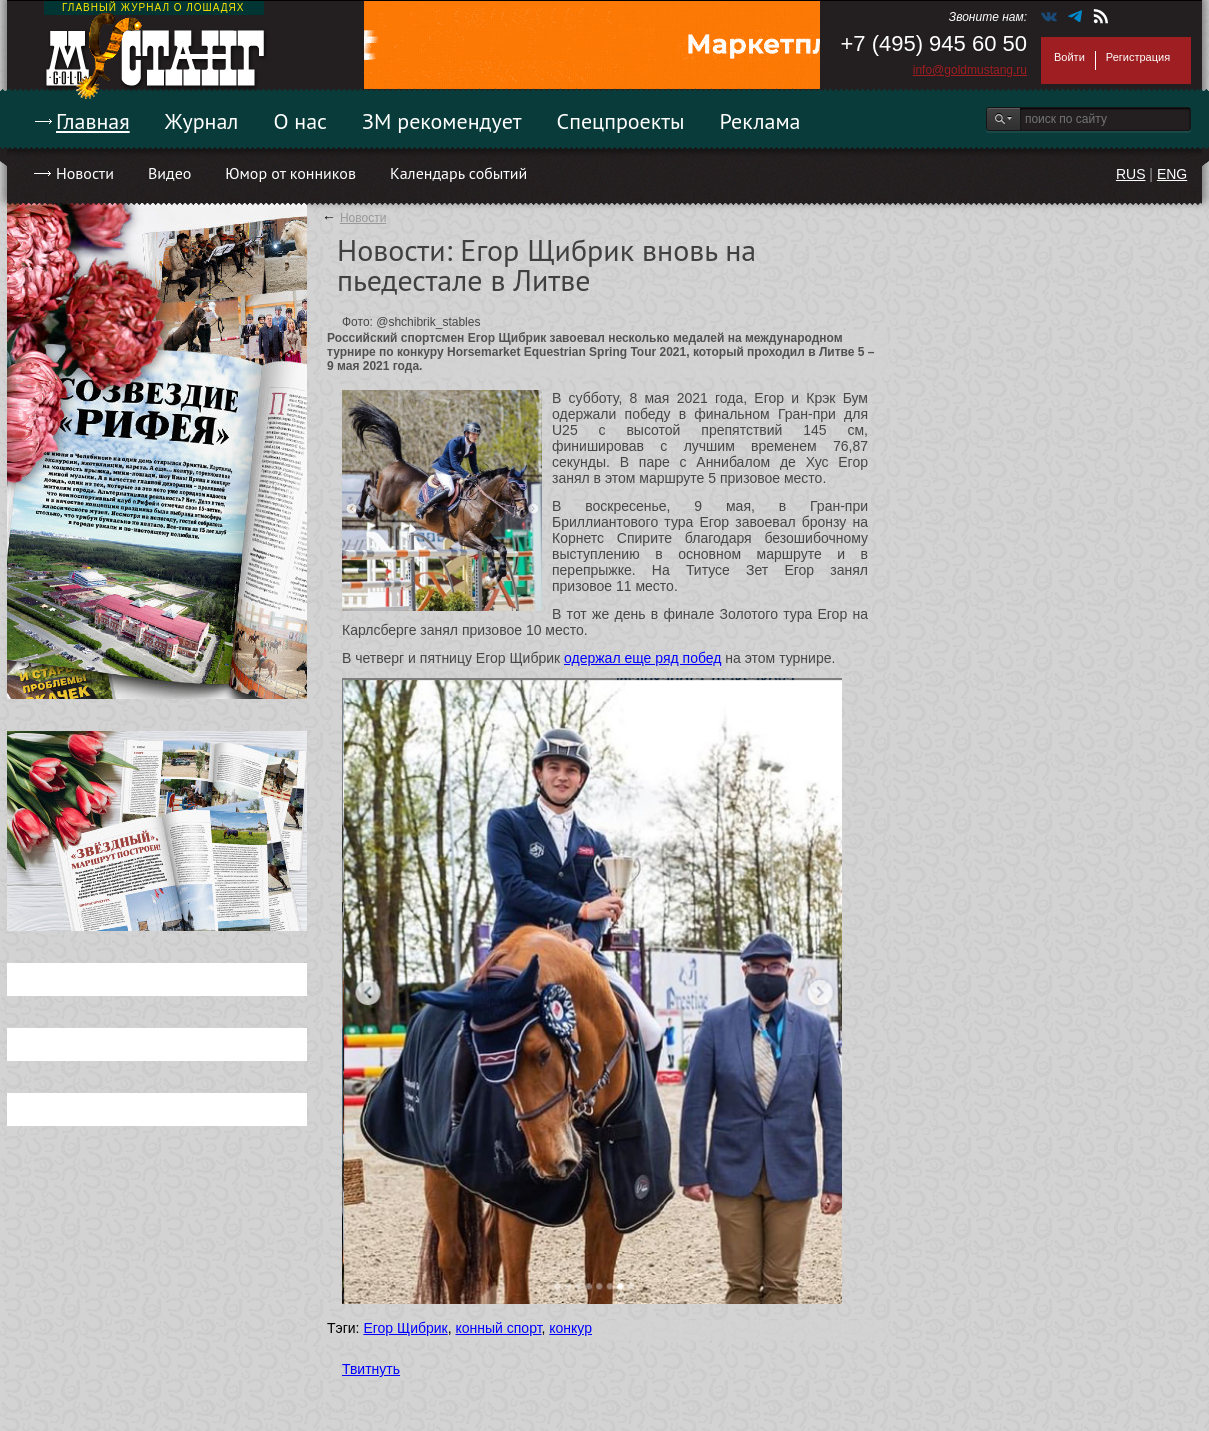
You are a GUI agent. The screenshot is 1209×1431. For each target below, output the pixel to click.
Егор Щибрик (405, 1328)
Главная (93, 121)
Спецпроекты (621, 121)
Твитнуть (371, 1369)
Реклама (760, 121)
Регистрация (1138, 57)
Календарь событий (458, 173)
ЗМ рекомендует (442, 121)
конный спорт (498, 1328)
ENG (1172, 174)
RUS (1131, 174)
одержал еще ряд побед (642, 658)
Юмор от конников (290, 173)
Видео (169, 173)
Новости (85, 173)
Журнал (202, 121)
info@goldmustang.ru (970, 70)
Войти (1069, 57)
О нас (300, 121)
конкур (570, 1328)
